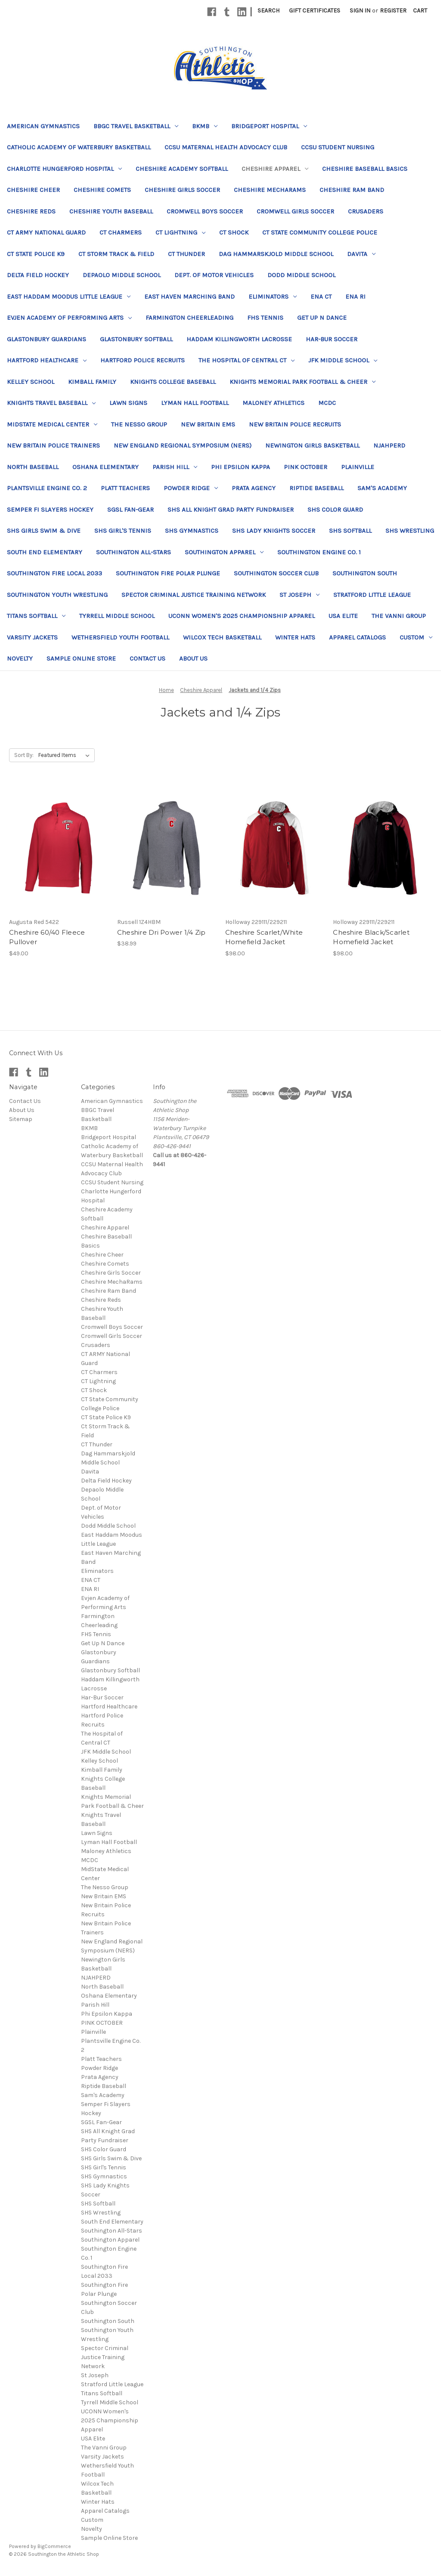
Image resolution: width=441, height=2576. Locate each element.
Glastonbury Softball (136, 339)
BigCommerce (54, 2546)
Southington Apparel (224, 552)
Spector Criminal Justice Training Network (193, 595)
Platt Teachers (125, 488)
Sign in (360, 10)
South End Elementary (44, 552)
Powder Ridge (191, 488)
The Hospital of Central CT (247, 360)
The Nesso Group (139, 424)
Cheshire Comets (102, 190)
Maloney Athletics (273, 403)
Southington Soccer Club (276, 573)
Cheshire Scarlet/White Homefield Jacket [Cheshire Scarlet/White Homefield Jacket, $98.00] (264, 937)
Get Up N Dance (322, 317)
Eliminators (272, 296)
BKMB (204, 126)
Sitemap (20, 1119)
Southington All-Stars (133, 552)
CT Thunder (186, 254)
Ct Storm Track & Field (116, 254)
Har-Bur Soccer (331, 339)
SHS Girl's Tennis (122, 530)
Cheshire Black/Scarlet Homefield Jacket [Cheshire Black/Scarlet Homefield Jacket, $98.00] (371, 937)
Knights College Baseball (173, 382)
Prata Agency (254, 488)
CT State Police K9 (36, 254)
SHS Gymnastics (191, 530)
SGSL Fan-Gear (130, 509)
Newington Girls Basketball (312, 445)
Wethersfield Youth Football (120, 637)
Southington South (364, 573)
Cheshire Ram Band (352, 190)
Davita (361, 254)
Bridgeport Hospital (269, 126)
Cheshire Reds (31, 211)
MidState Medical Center (52, 424)
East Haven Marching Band (189, 296)
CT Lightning (180, 232)
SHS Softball (350, 530)
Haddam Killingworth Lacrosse (239, 339)
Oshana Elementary (105, 467)
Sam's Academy (382, 488)
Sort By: (24, 755)
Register (393, 10)
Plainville (357, 467)
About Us (193, 658)
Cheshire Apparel (275, 169)
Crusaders (365, 211)
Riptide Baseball (316, 488)
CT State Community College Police (319, 232)
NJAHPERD (389, 445)
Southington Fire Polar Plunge (168, 573)
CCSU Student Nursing (337, 147)
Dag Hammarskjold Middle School (276, 254)
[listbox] (65, 755)
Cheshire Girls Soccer (182, 190)
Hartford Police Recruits (142, 360)
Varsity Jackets (32, 637)
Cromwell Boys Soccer (205, 211)
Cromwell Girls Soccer (295, 211)
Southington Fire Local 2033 (54, 573)
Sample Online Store (81, 658)
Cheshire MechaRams (270, 190)
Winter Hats (295, 637)
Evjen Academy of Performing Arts (69, 317)
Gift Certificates (314, 10)
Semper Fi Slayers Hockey (50, 509)
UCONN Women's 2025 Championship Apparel (241, 616)
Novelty (20, 658)
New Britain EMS (208, 424)
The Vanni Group (399, 616)
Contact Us (147, 658)
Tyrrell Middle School (117, 616)
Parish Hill (174, 467)
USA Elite (343, 616)
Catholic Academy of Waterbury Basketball (79, 147)
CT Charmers (120, 232)
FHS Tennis (265, 317)
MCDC (327, 403)
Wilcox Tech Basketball (222, 637)
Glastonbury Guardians (46, 339)
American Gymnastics (43, 126)
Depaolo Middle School (122, 275)
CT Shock (233, 232)
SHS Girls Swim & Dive (44, 530)
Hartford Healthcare (47, 360)
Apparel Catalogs (357, 637)
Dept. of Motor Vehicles (214, 275)
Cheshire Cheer (33, 190)
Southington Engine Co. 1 (319, 552)
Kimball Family (92, 382)
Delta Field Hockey (38, 275)
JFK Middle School (342, 360)
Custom (416, 637)
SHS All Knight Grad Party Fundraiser (231, 509)
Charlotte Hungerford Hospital (64, 169)
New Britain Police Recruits (295, 424)
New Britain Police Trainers (53, 445)
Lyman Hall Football (195, 403)
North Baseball (33, 467)
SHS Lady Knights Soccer (273, 530)
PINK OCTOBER (305, 467)
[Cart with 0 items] (420, 10)
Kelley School (30, 382)
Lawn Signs (128, 403)
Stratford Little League (372, 595)
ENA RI (355, 296)
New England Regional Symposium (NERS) (183, 445)
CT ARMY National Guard (46, 232)
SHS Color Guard (335, 509)
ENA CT (321, 296)
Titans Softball (36, 616)
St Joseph (300, 595)
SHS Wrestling (409, 530)
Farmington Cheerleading (189, 317)
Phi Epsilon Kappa (240, 467)
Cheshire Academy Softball (182, 169)
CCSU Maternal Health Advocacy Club (226, 147)
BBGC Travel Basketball (135, 126)
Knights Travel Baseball (51, 403)
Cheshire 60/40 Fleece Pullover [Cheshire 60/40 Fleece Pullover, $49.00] (47, 937)
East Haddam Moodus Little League (68, 296)
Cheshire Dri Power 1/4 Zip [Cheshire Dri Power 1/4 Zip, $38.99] (161, 932)
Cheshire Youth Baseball (111, 211)
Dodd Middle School (301, 275)
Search (269, 10)
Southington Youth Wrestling (57, 595)
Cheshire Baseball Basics (364, 169)
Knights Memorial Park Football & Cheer (303, 382)
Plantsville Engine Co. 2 (47, 488)
